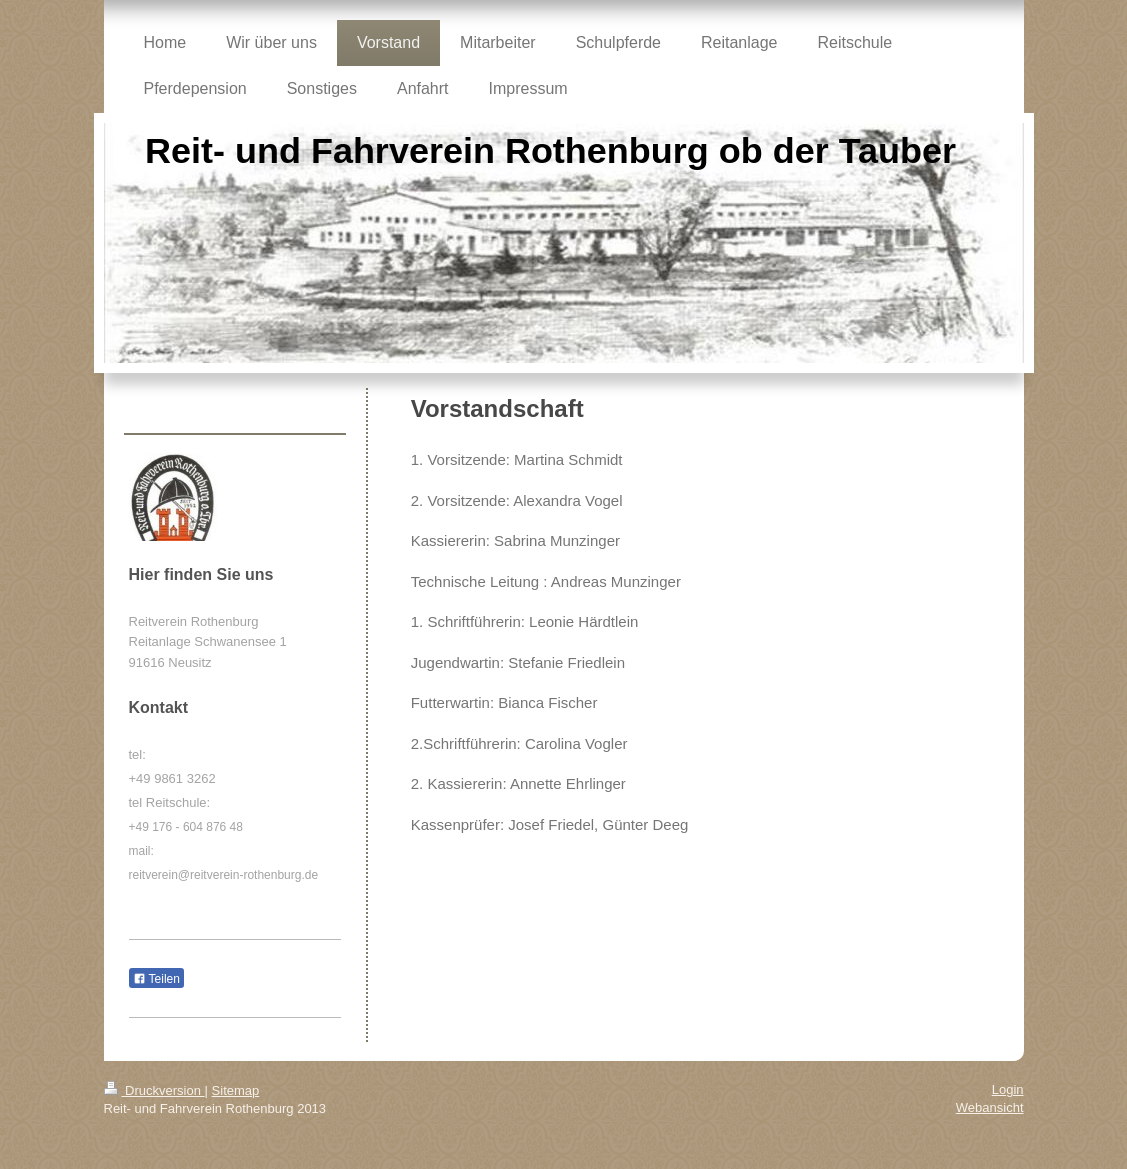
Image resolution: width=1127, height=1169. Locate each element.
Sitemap (236, 1090)
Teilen (156, 979)
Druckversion (154, 1090)
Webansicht (990, 1107)
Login (1008, 1089)
